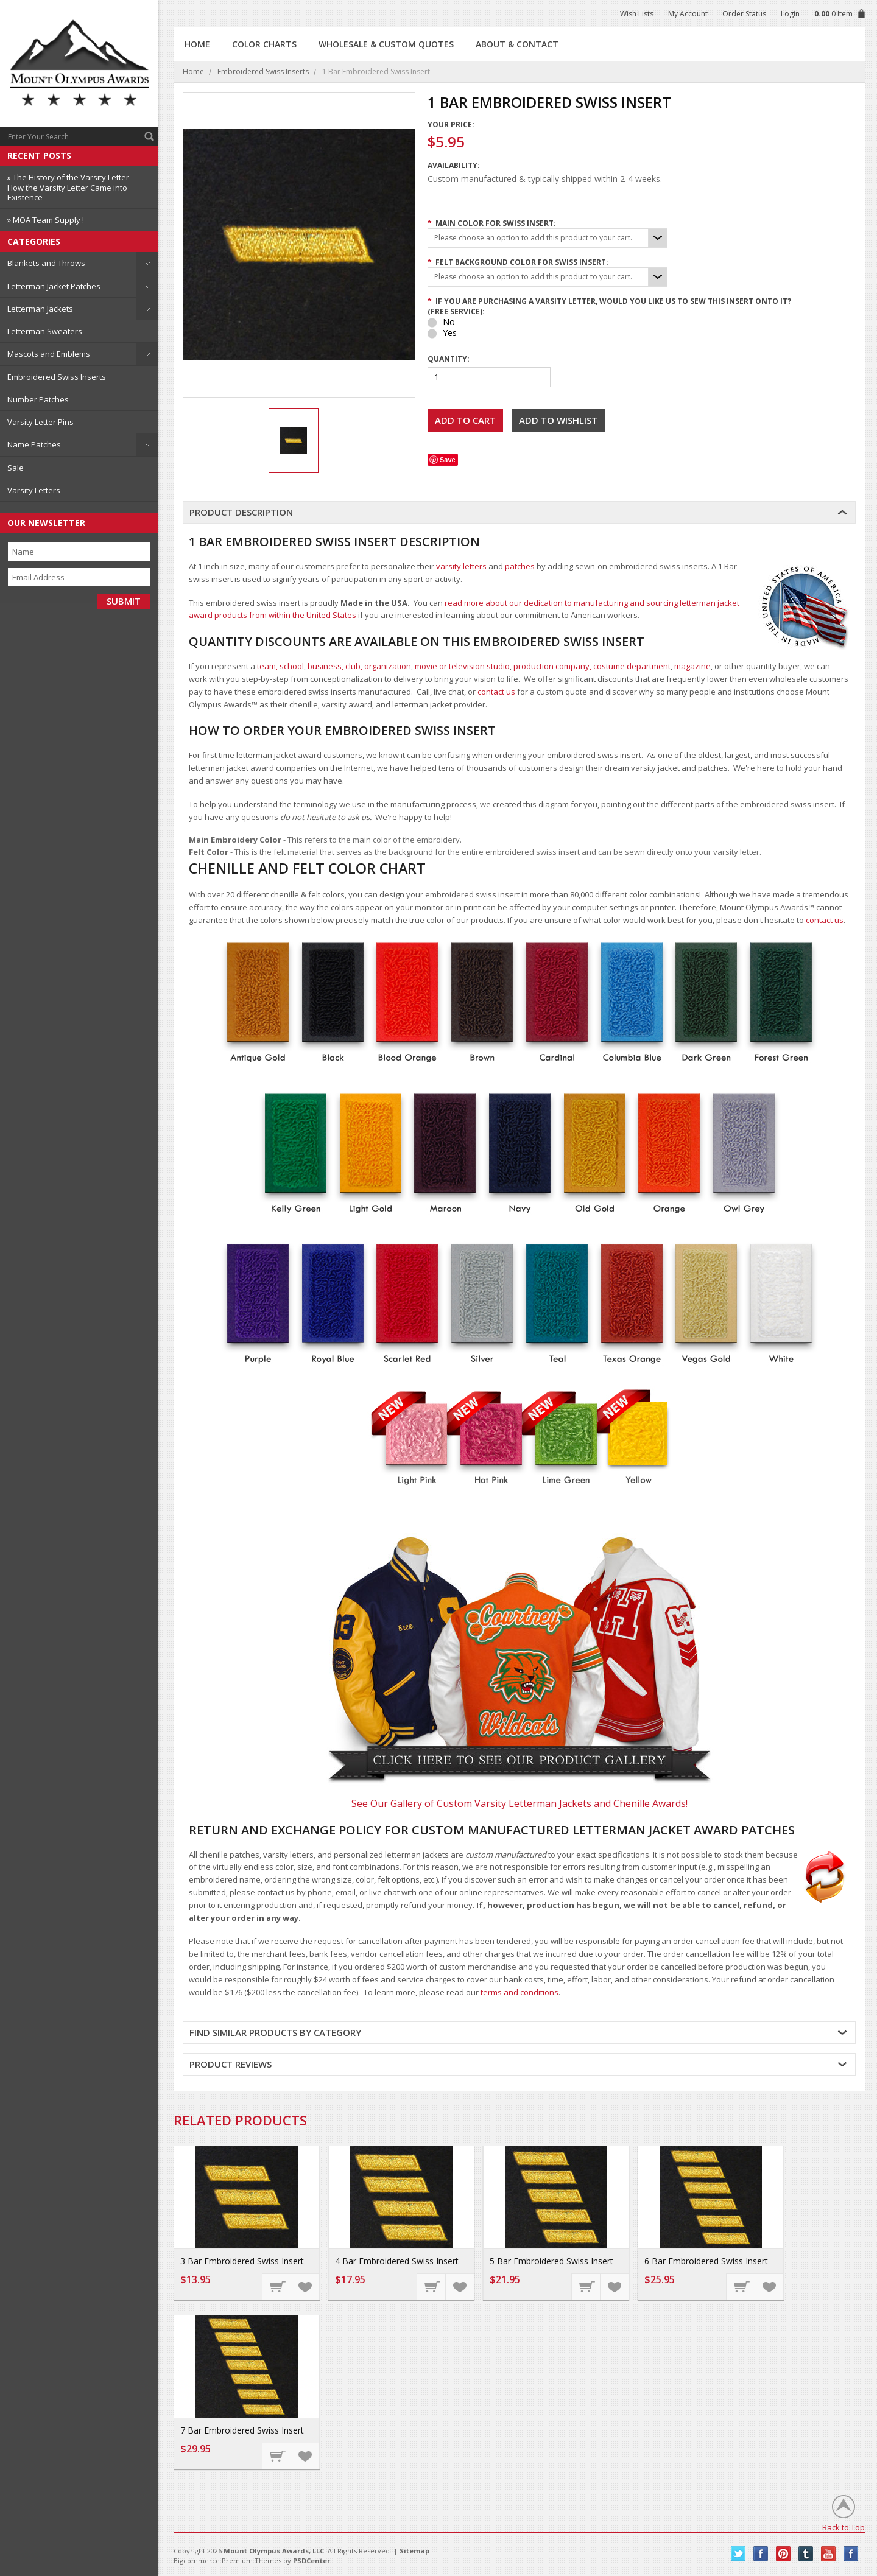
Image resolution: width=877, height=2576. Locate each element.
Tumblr (806, 2553)
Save (448, 459)
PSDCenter (311, 2560)
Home (193, 71)
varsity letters (461, 566)
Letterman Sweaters (44, 331)
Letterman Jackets (40, 308)
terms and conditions (519, 1992)
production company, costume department (592, 666)
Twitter (738, 2553)
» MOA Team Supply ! (45, 219)
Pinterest (783, 2553)
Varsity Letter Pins (40, 421)
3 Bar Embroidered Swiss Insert (242, 2261)
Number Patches (38, 399)
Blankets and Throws (46, 263)
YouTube (828, 2553)
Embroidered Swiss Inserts (56, 376)
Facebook (761, 2553)
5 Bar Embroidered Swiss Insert (551, 2261)
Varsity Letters (33, 490)
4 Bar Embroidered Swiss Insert (397, 2261)
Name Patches (34, 444)
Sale (15, 467)
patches (520, 566)
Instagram (851, 2553)
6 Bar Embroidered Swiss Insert (706, 2261)
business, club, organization (359, 666)
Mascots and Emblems (48, 353)
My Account (688, 13)
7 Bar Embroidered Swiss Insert (242, 2430)
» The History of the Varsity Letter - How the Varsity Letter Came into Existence (70, 187)
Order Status (744, 13)
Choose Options (277, 2286)
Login (790, 13)
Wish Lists (636, 13)
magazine (692, 666)
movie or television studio (462, 666)
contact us (496, 691)
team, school (280, 666)
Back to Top (843, 2527)
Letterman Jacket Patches (53, 286)
